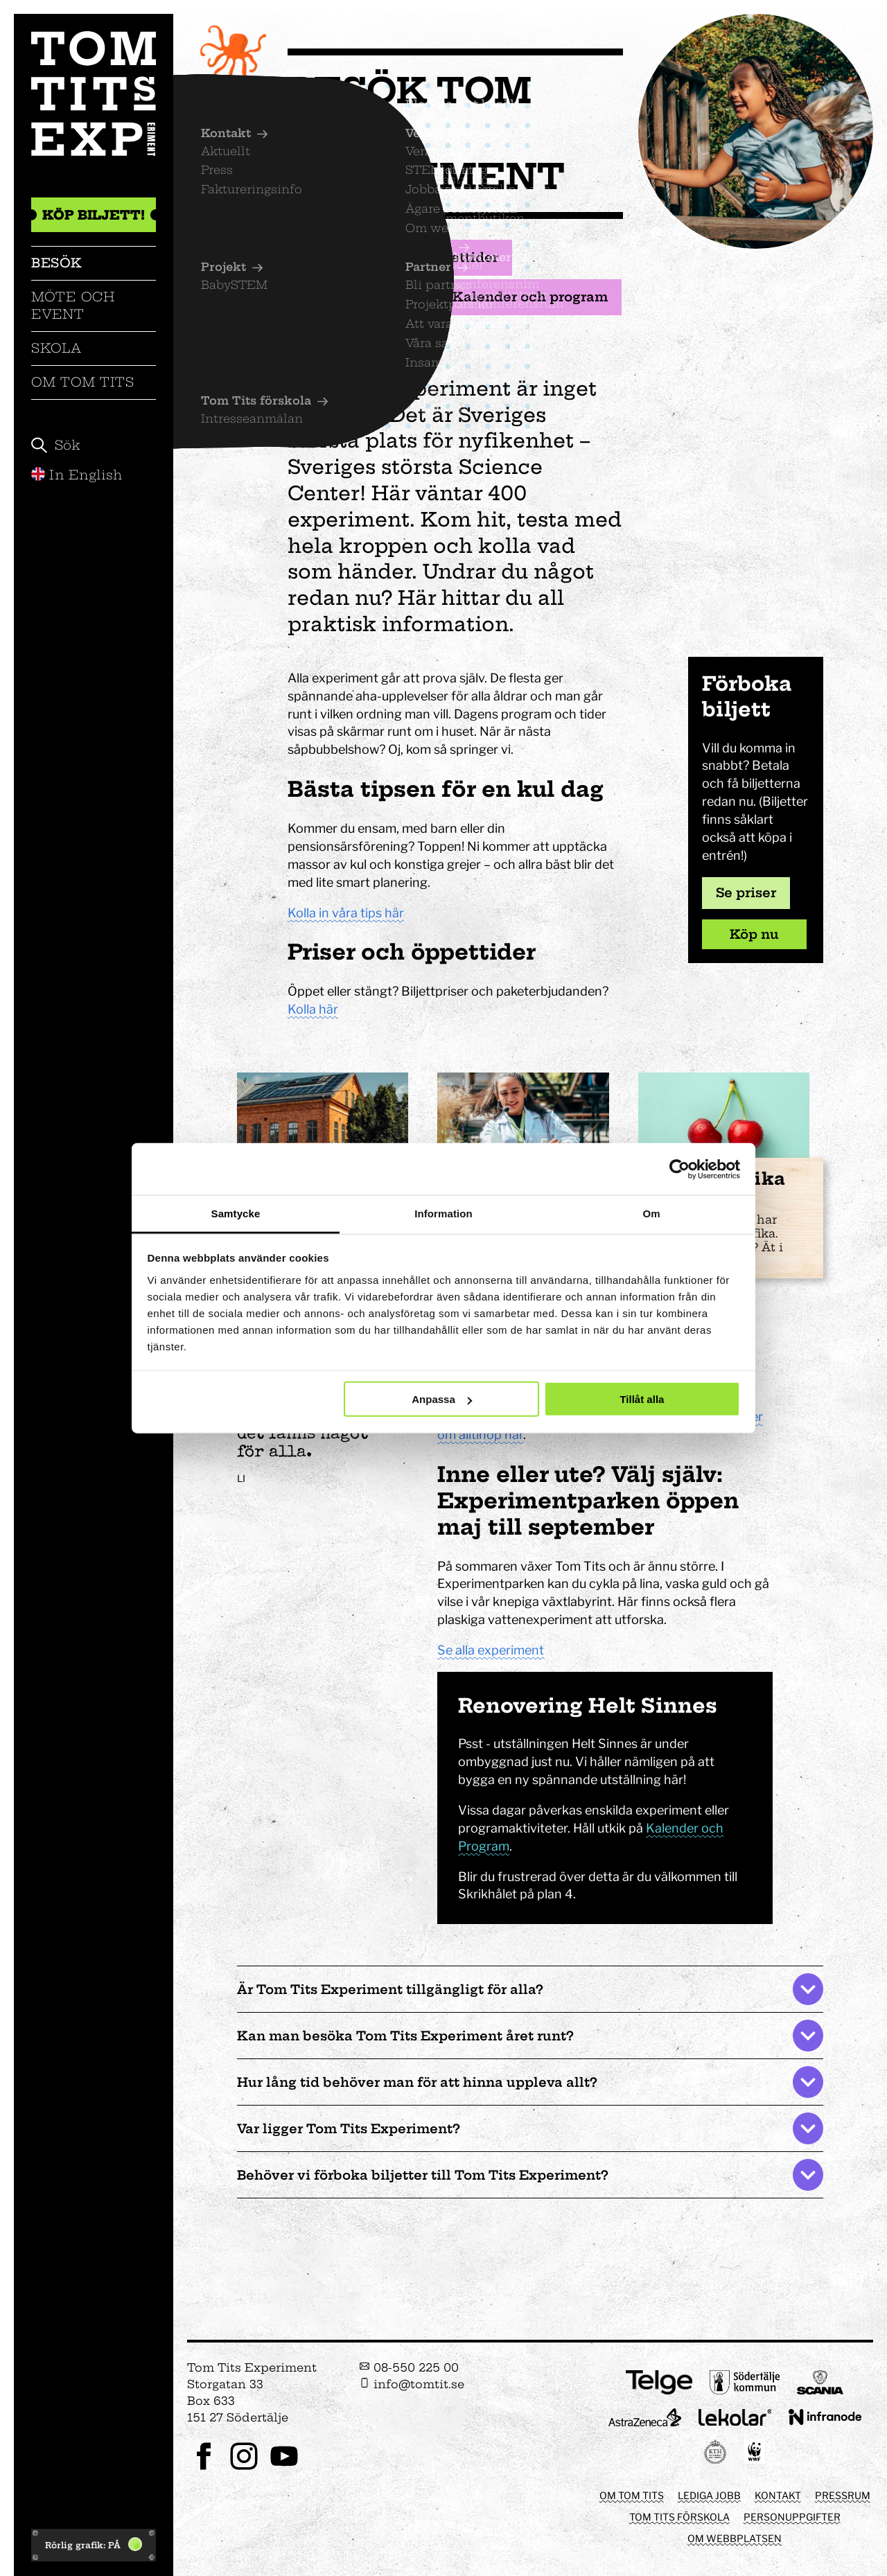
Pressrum (842, 2495)
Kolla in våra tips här (346, 913)
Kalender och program (522, 297)
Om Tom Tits (82, 382)
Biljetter (337, 258)
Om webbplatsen (734, 2538)
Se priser (746, 893)
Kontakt (778, 2495)
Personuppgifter (792, 2517)
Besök (56, 263)
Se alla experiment (490, 1650)
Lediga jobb (709, 2495)
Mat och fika (353, 297)
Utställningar (355, 337)
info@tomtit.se (411, 2384)
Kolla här (313, 1009)
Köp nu (754, 934)
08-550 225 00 (409, 2367)
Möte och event (73, 305)
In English (77, 475)
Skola (56, 348)
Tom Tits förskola (679, 2517)
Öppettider (451, 258)
